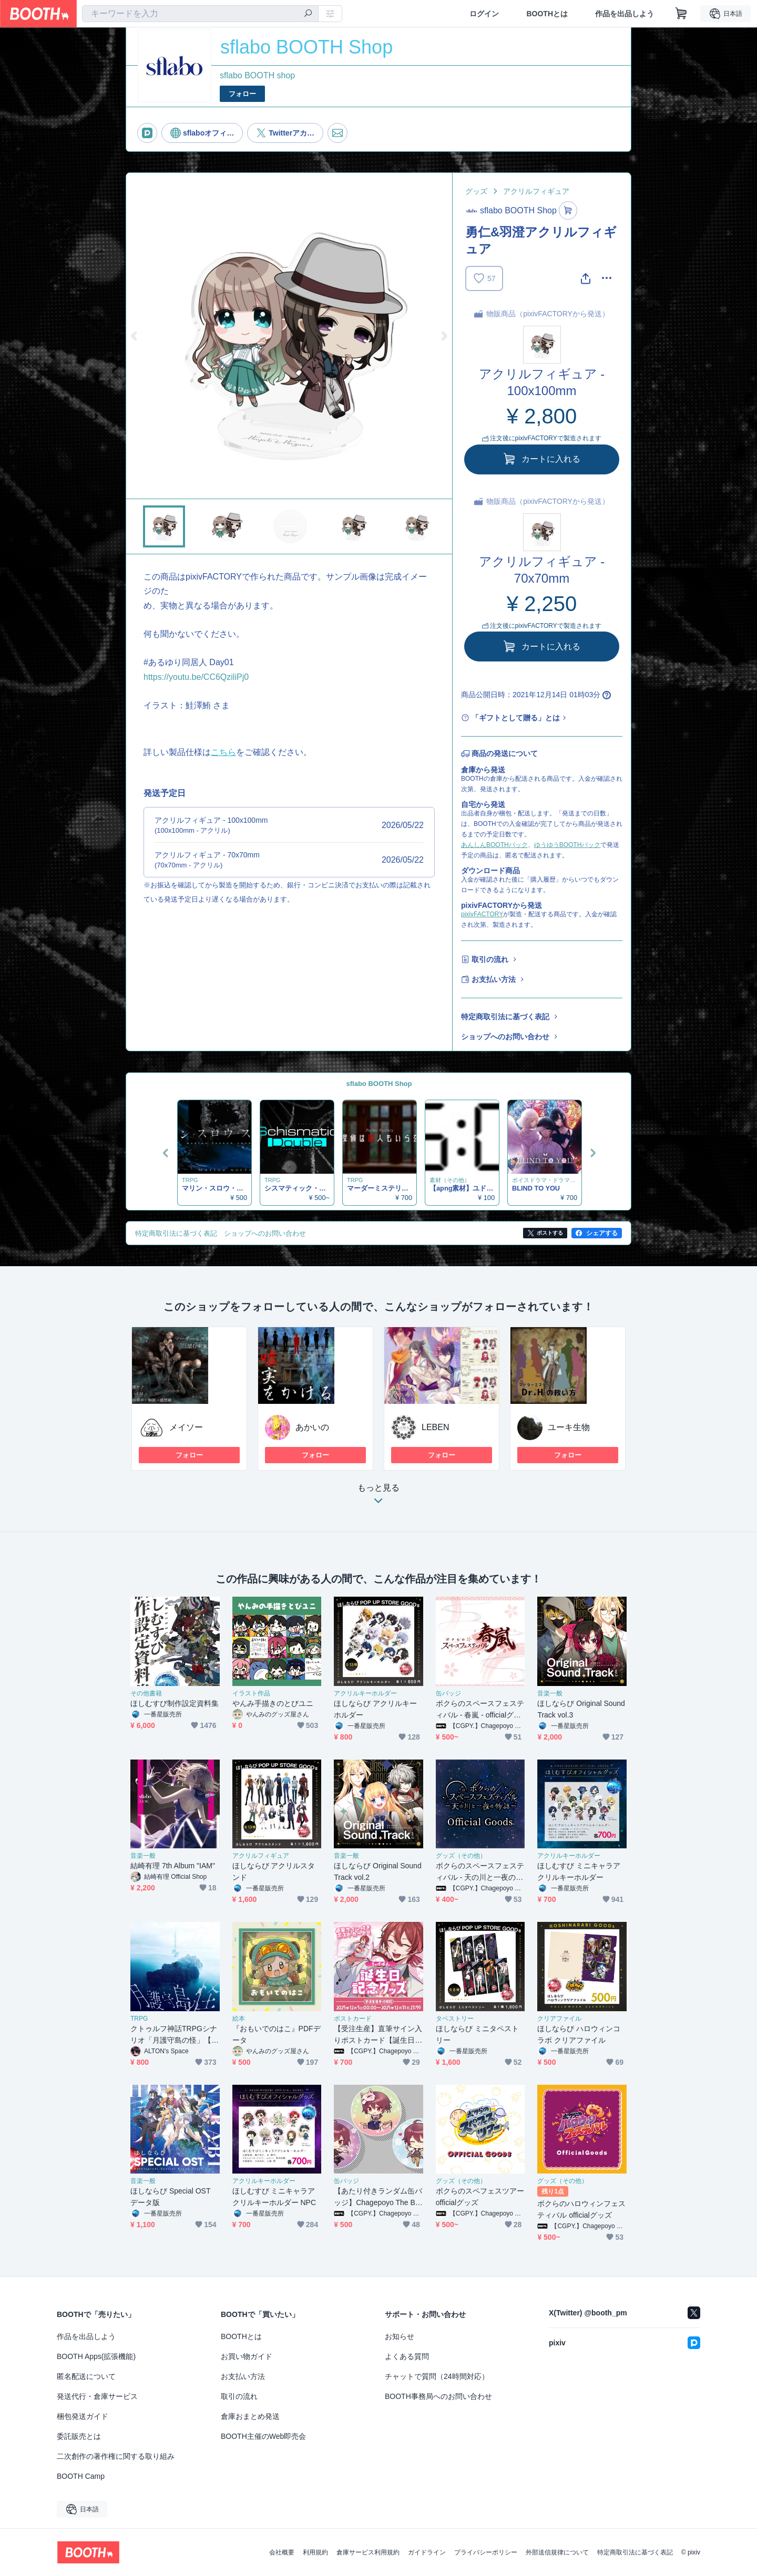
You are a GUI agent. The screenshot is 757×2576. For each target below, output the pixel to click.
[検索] (308, 14)
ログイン (484, 13)
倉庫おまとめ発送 (250, 2416)
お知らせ (399, 2336)
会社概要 (281, 2552)
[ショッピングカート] (681, 13)
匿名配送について (86, 2376)
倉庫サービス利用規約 (368, 2552)
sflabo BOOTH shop (257, 75)
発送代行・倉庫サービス (97, 2396)
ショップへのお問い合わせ (505, 1036)
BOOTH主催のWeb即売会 (263, 2436)
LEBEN (435, 1427)
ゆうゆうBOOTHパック (567, 845)
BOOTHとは (547, 13)
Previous (134, 335)
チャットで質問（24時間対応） (437, 2376)
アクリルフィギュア (536, 191)
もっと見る (378, 1497)
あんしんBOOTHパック (494, 845)
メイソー (186, 1427)
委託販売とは (79, 2436)
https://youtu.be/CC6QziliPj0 (196, 677)
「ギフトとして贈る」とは (516, 717)
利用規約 (315, 2552)
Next (443, 335)
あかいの (312, 1427)
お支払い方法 (494, 979)
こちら (223, 752)
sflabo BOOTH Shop (379, 1084)
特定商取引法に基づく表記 (505, 1016)
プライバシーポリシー (485, 2552)
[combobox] (200, 13)
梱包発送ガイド (82, 2416)
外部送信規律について (557, 2552)
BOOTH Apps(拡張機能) (96, 2356)
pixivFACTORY (482, 914)
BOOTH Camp (81, 2476)
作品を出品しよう (624, 13)
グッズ (476, 191)
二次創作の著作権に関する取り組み (116, 2456)
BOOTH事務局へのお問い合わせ (438, 2396)
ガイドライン (427, 2552)
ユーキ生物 (569, 1427)
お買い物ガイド (246, 2356)
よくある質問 (407, 2356)
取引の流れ (490, 959)
